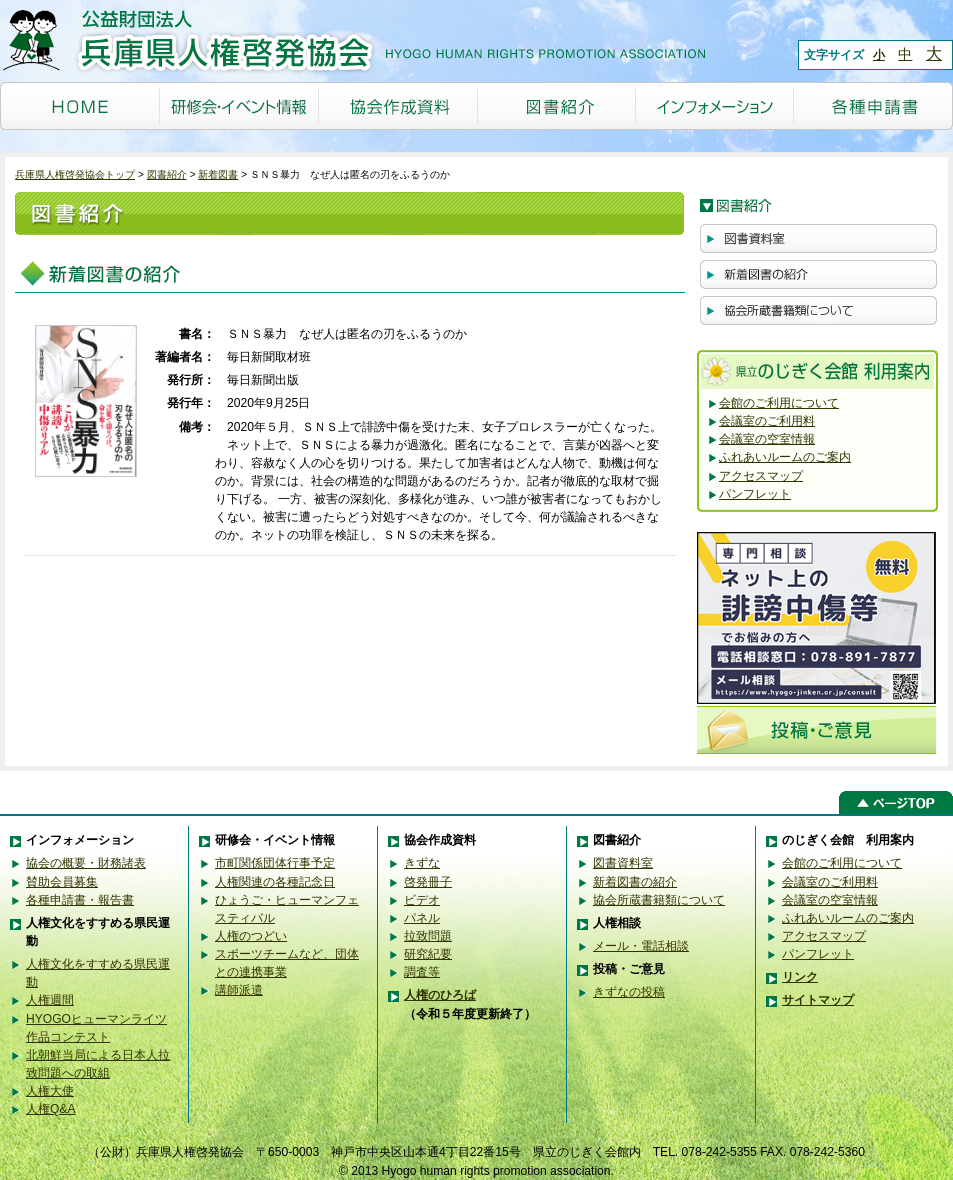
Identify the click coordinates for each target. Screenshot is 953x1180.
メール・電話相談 (641, 946)
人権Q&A (51, 1109)
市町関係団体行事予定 (275, 863)
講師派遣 (239, 990)
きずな (422, 863)
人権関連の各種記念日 (275, 882)
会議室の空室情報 (767, 439)
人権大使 (50, 1091)
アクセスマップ (761, 476)
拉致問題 (428, 936)
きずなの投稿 (629, 992)
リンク (800, 977)
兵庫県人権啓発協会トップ (75, 174)
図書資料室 (623, 863)
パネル (422, 918)
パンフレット (755, 494)
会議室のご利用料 (767, 421)
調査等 (422, 972)
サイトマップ (818, 1000)
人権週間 (50, 1000)
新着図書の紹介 (635, 882)
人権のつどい (251, 936)
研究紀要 (428, 954)
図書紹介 (167, 174)
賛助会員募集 (62, 882)
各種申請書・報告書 (80, 900)
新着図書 (218, 174)
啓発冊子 (428, 882)
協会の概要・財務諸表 (86, 863)
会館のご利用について (779, 403)
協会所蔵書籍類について (659, 900)
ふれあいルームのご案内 (785, 457)
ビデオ (422, 900)
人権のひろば (440, 995)
